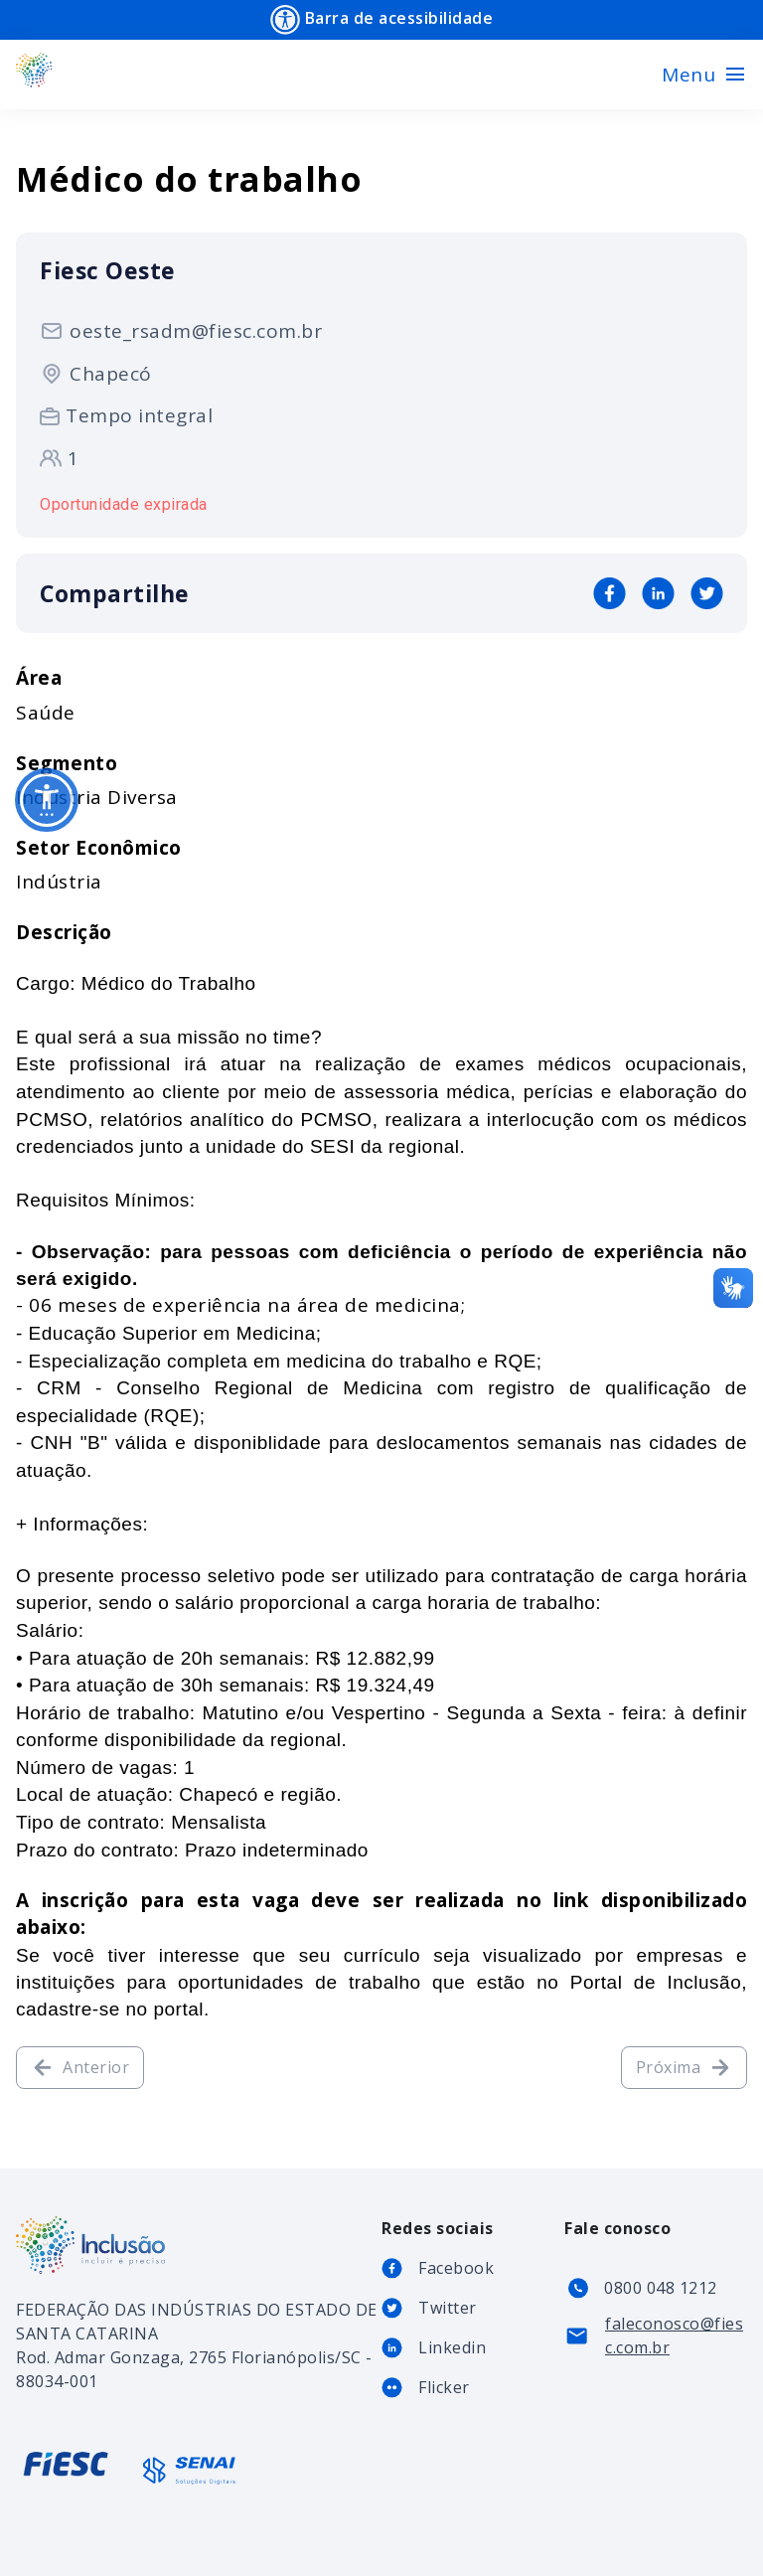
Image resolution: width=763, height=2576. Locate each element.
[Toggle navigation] (704, 74)
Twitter (447, 2308)
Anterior (80, 2067)
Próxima (684, 2067)
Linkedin (452, 2347)
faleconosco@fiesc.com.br (674, 2335)
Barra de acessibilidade (381, 20)
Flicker (444, 2387)
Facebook (456, 2268)
